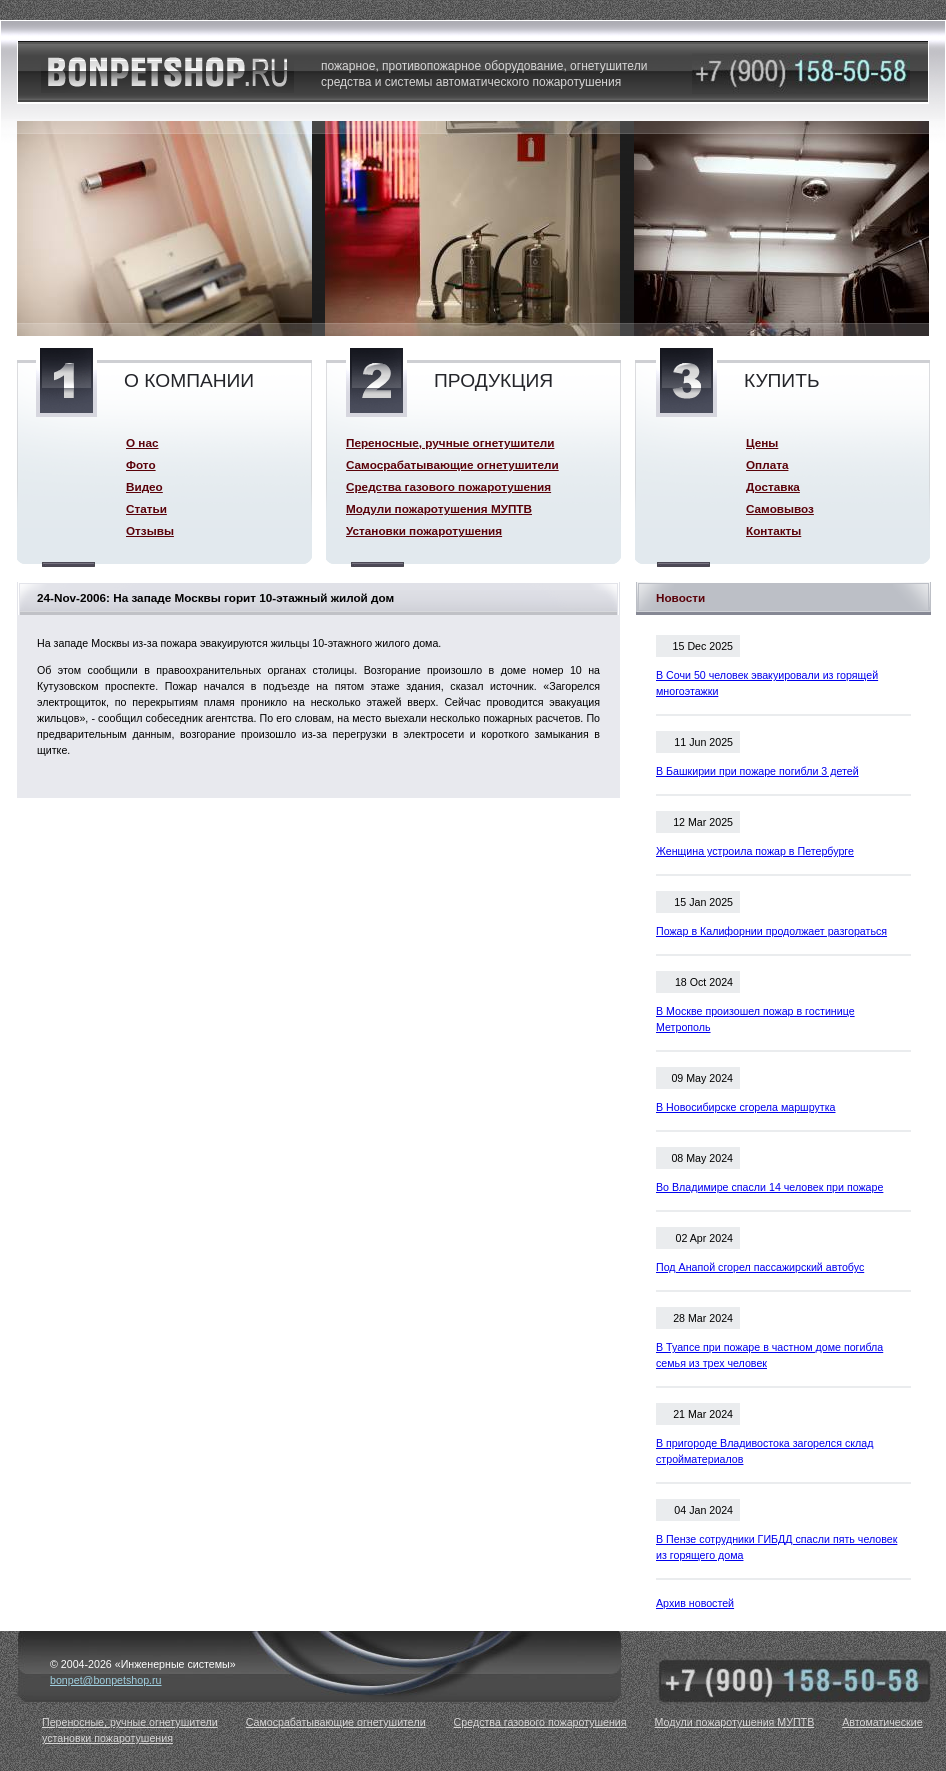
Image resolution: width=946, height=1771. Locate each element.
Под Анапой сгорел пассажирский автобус (760, 1267)
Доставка (773, 486)
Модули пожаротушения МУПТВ (439, 508)
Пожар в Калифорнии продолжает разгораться (771, 931)
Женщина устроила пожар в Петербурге (755, 851)
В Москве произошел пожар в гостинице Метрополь (755, 1019)
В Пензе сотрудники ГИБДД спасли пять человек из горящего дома (776, 1547)
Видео (144, 486)
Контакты (773, 530)
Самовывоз (780, 508)
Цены (762, 442)
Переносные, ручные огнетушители (450, 442)
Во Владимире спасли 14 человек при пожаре (769, 1187)
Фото (141, 464)
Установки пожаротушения (424, 530)
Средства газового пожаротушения (448, 486)
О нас (142, 442)
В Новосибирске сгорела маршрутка (746, 1107)
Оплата (767, 464)
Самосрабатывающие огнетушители (452, 464)
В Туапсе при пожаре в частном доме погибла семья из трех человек (769, 1355)
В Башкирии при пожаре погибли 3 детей (757, 771)
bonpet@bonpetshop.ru (106, 1680)
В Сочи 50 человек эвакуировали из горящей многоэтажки (767, 683)
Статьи (146, 508)
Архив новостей (695, 1603)
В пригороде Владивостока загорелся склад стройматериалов (764, 1451)
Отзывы (150, 530)
